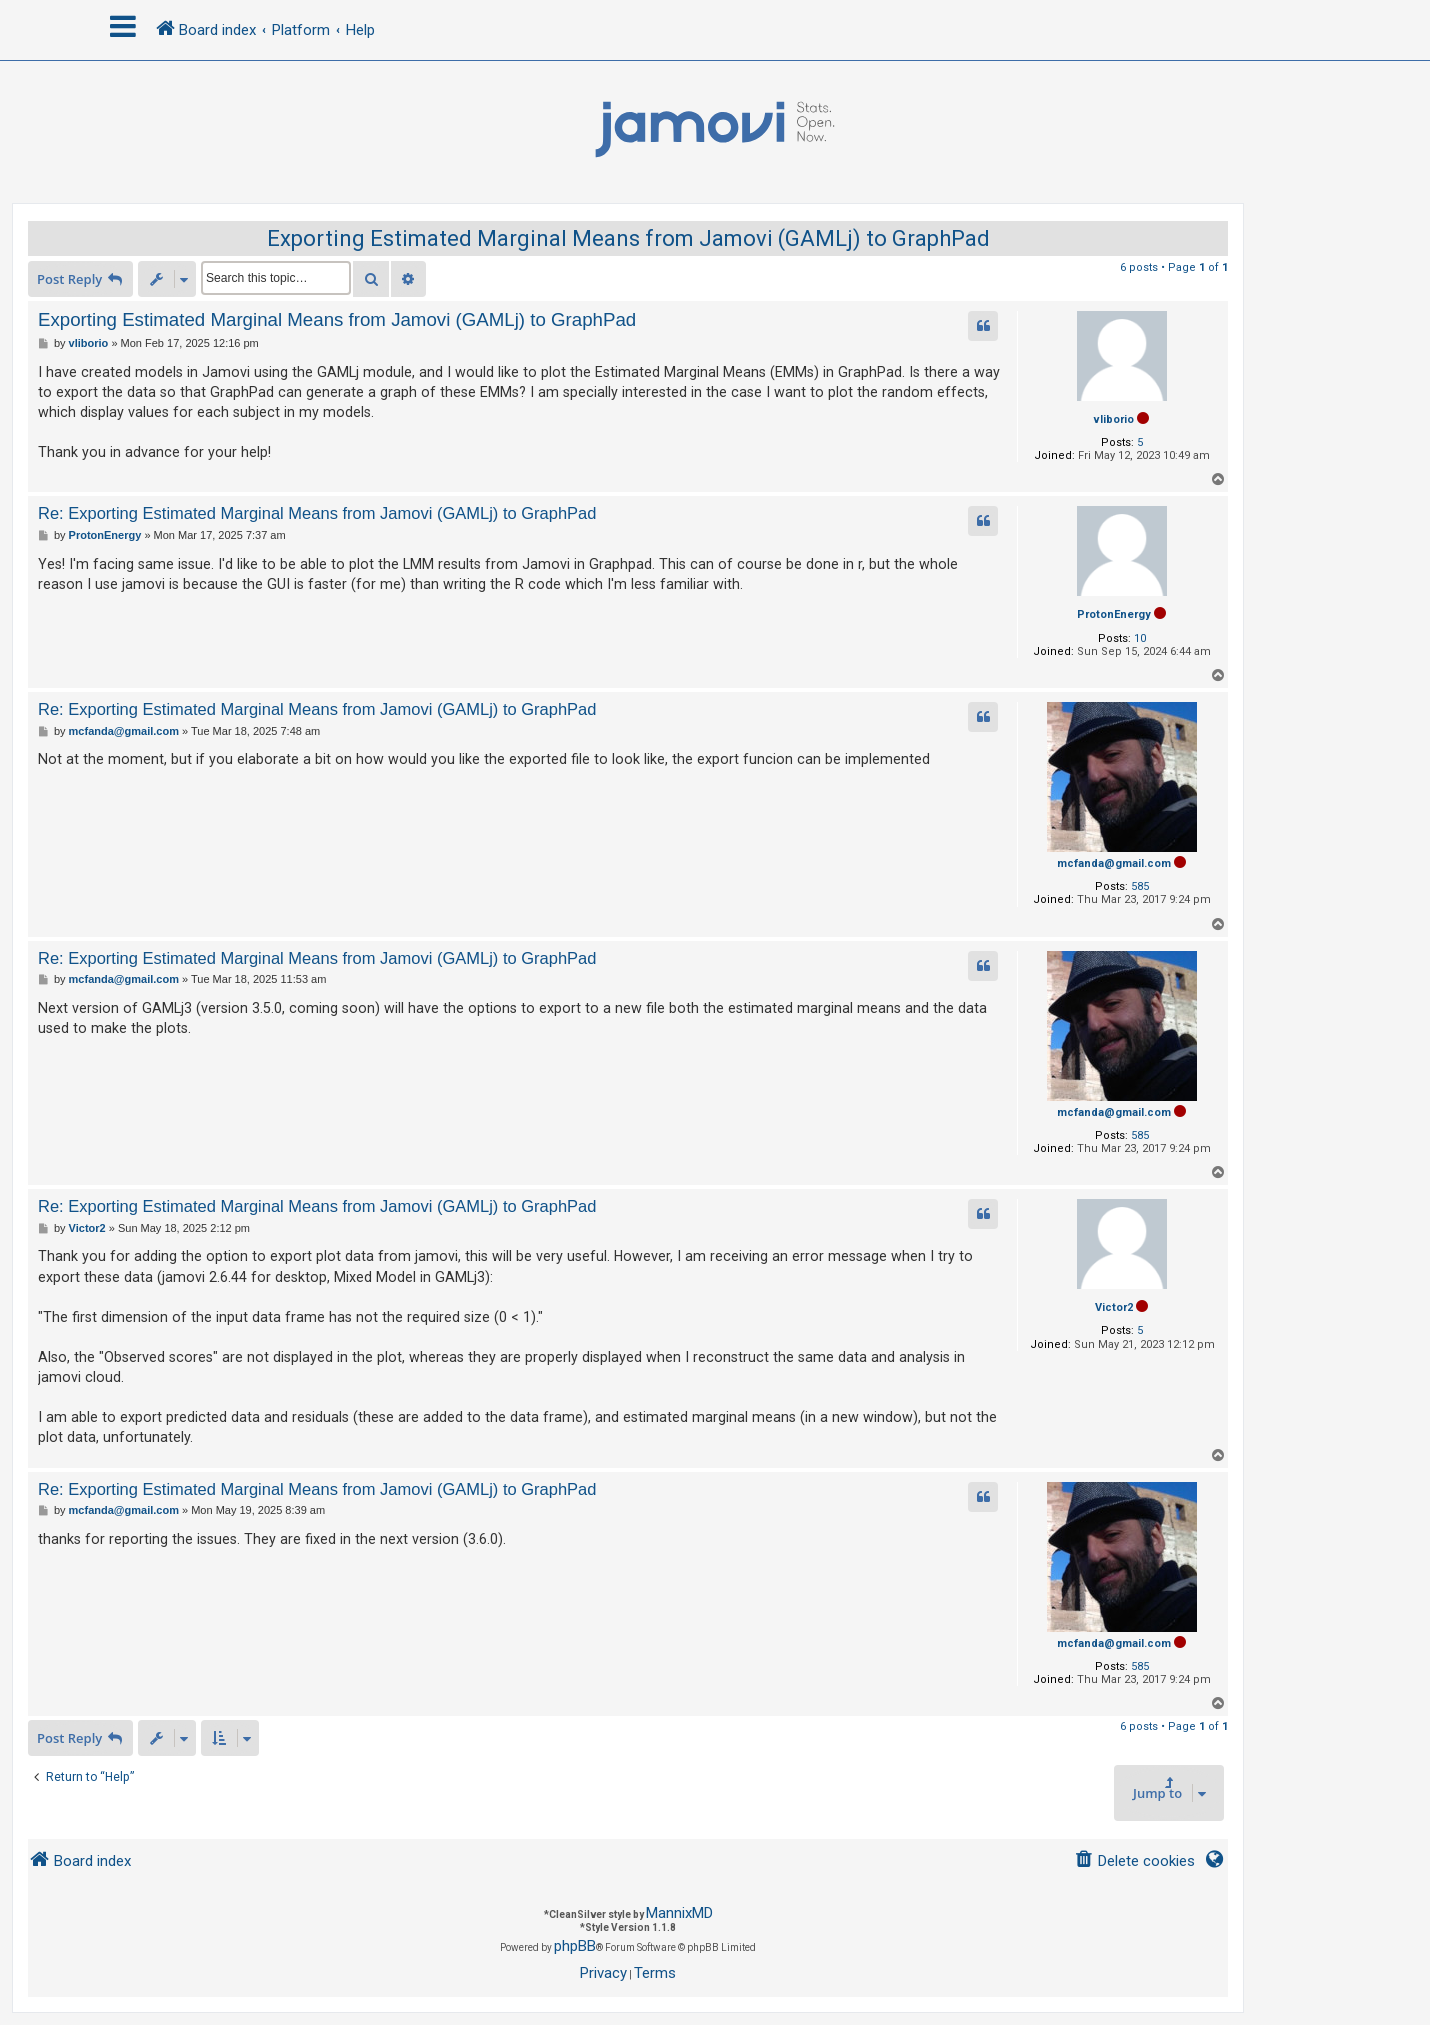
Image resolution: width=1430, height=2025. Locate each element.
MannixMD (679, 1913)
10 (1140, 638)
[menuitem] (1134, 1861)
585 (1140, 886)
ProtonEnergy (1114, 614)
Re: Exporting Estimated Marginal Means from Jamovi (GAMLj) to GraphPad (317, 513)
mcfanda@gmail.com (1114, 863)
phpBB (575, 1946)
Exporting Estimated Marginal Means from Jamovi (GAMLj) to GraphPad (628, 238)
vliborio (1114, 419)
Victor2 (1114, 1307)
